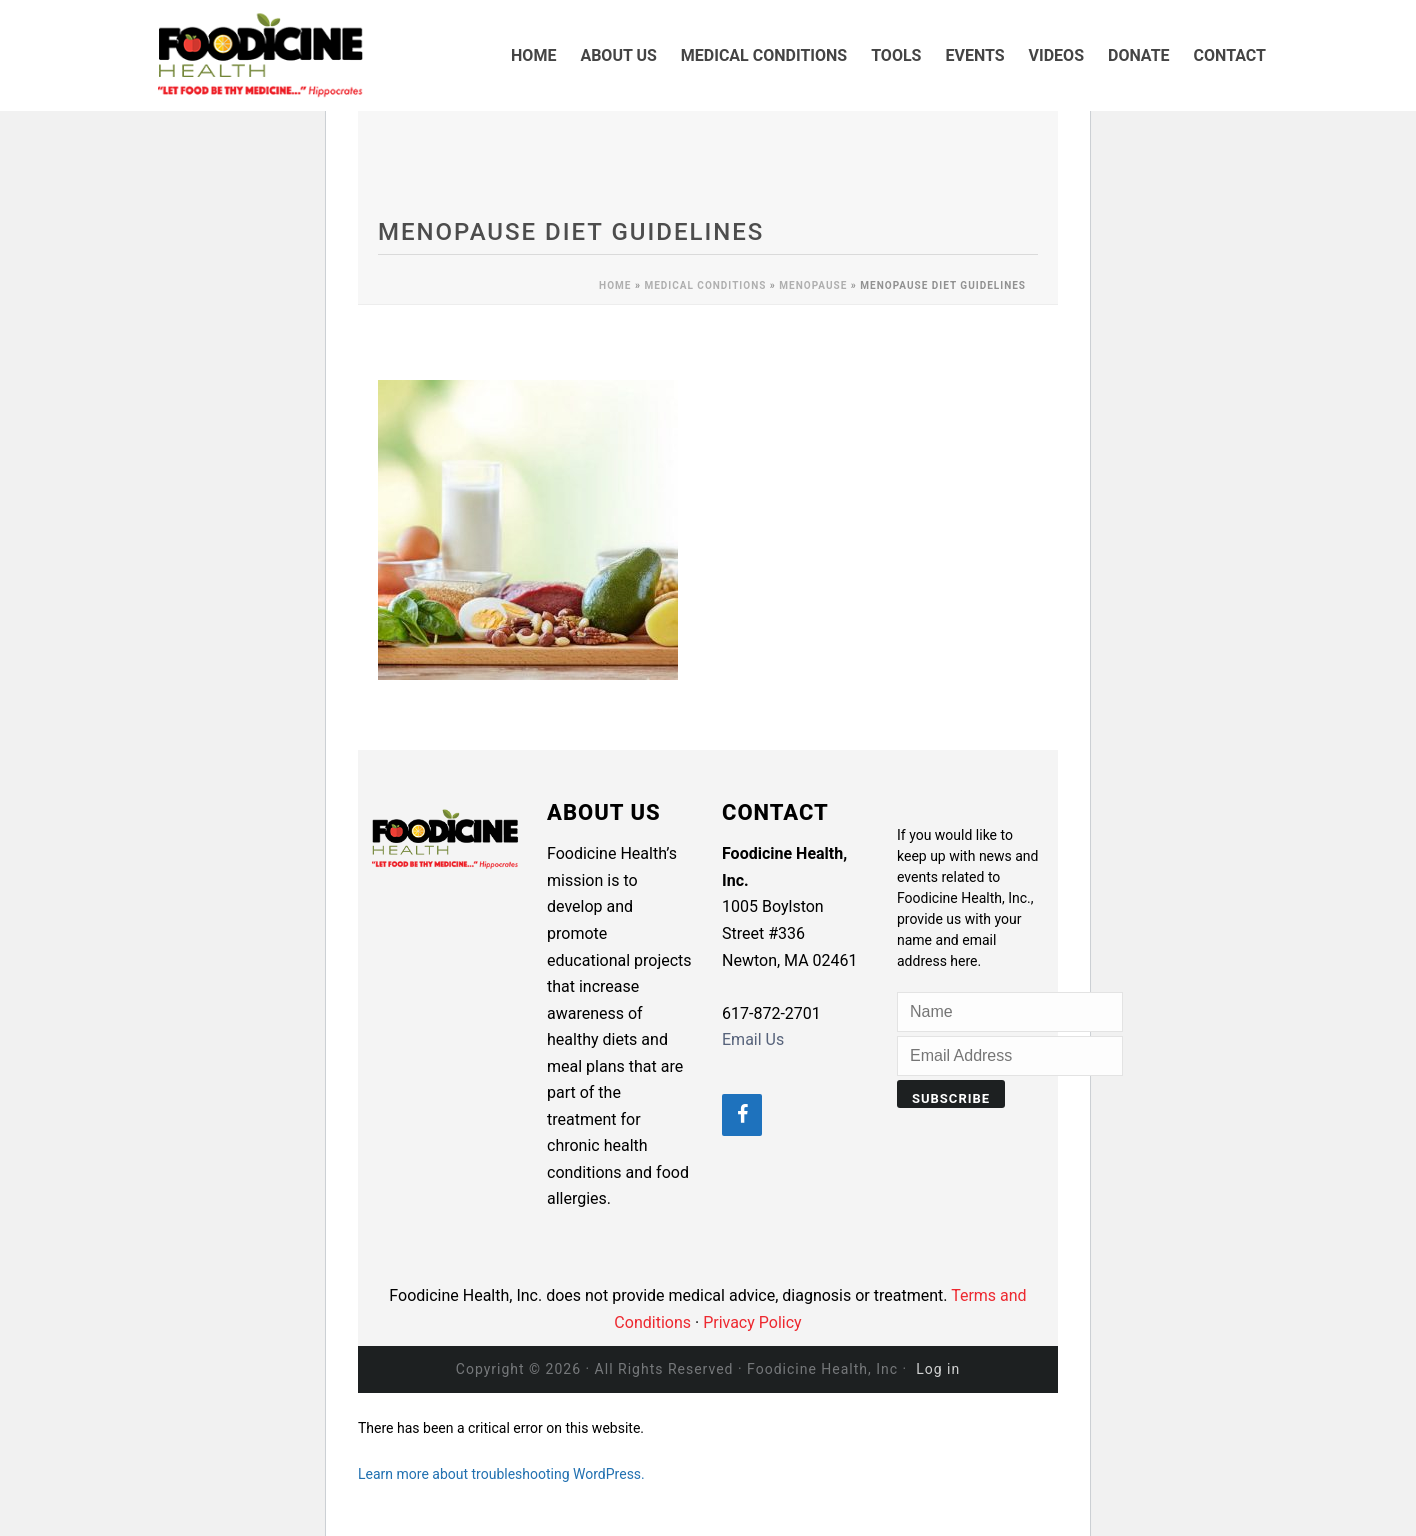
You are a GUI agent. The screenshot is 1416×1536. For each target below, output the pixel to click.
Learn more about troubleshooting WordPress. (501, 1474)
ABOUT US (618, 55)
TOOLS (896, 55)
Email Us (753, 1039)
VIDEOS (1056, 55)
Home (615, 285)
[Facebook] (742, 1115)
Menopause (813, 285)
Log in (938, 1369)
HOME (533, 55)
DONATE (1139, 55)
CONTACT (1230, 55)
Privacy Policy (752, 1322)
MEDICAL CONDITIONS (764, 55)
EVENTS (974, 55)
